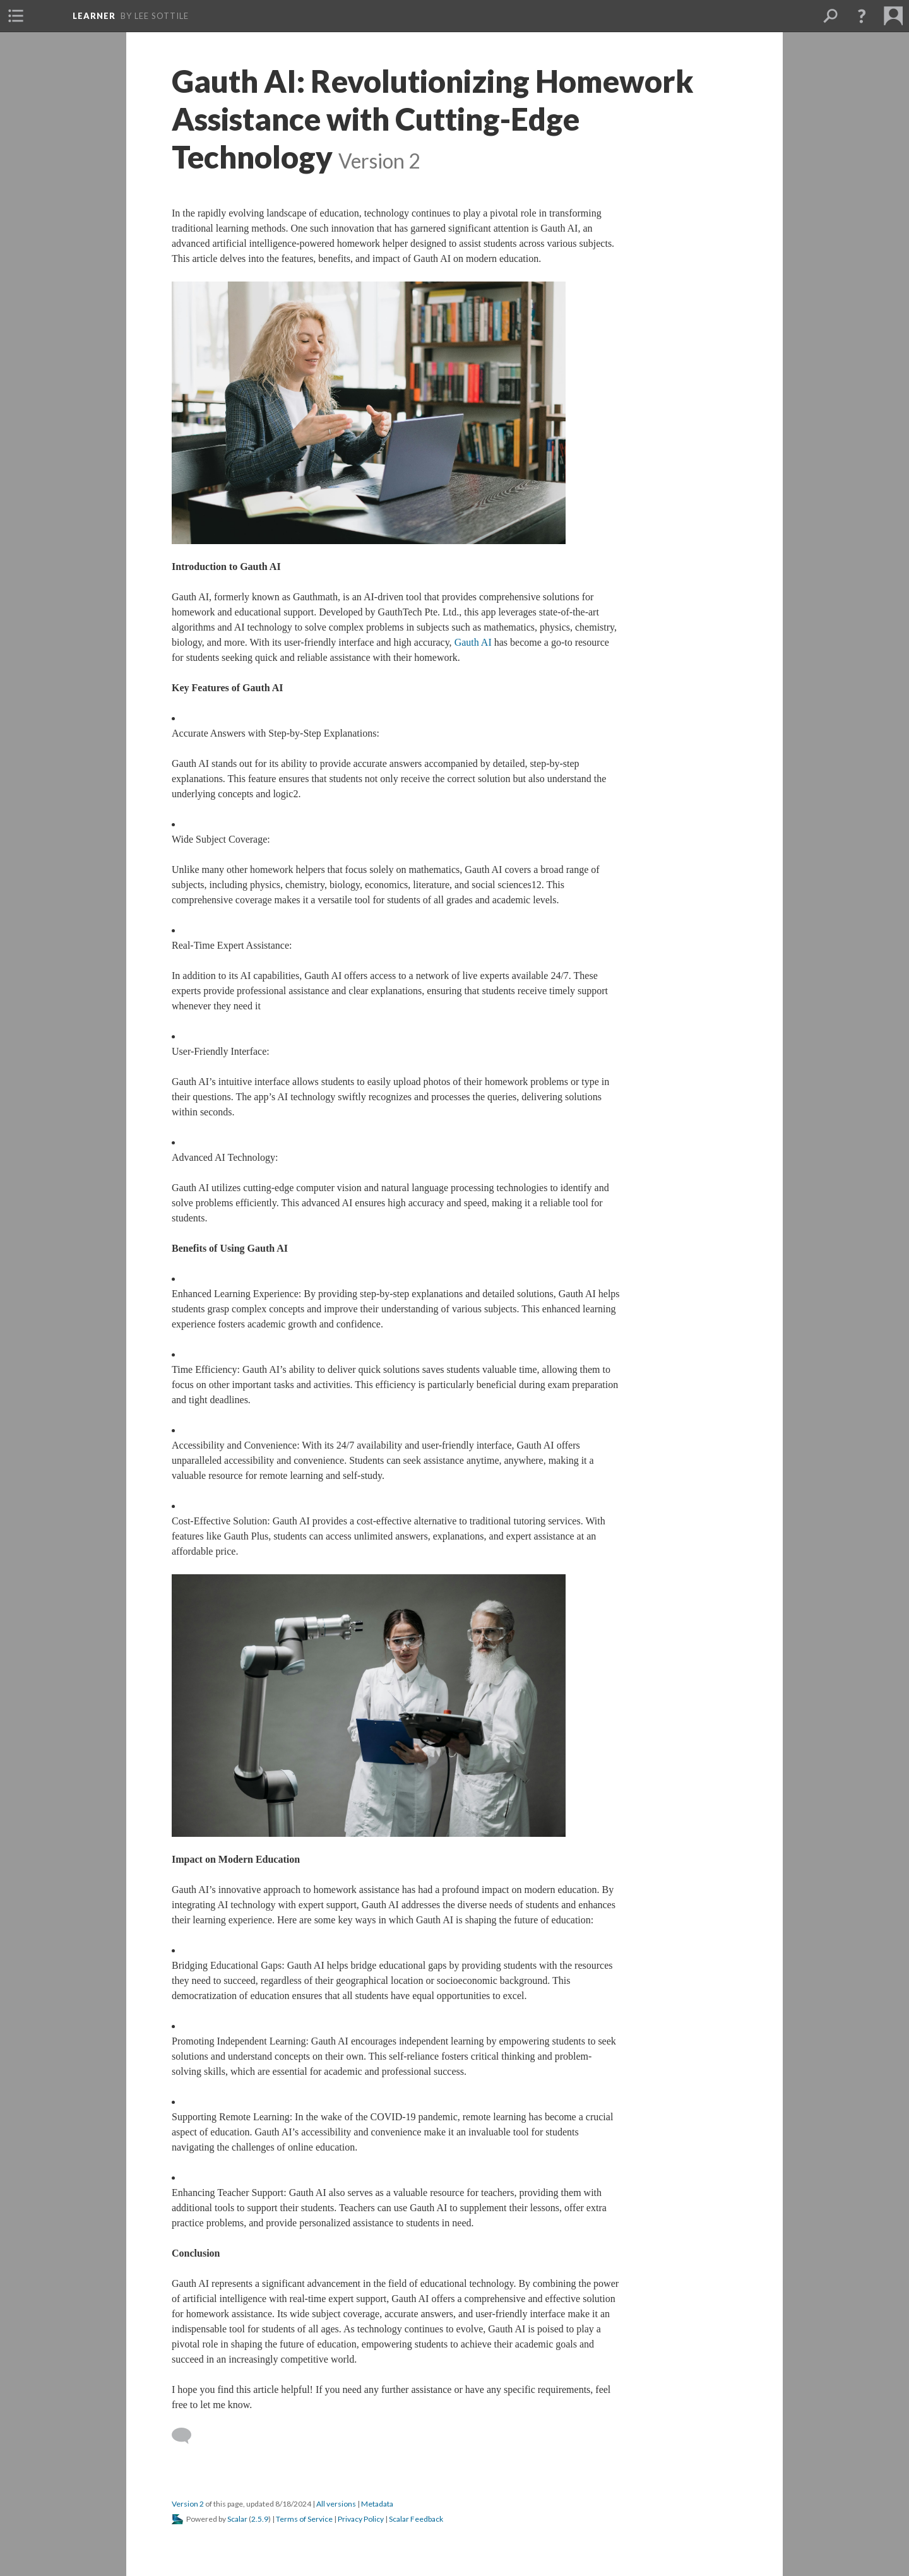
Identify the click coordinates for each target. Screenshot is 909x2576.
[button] (16, 16)
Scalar (237, 2519)
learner (94, 16)
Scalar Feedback (416, 2519)
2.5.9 (259, 2519)
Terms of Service (304, 2519)
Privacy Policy (361, 2519)
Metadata (377, 2503)
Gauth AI (473, 642)
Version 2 (188, 2503)
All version (336, 2503)
